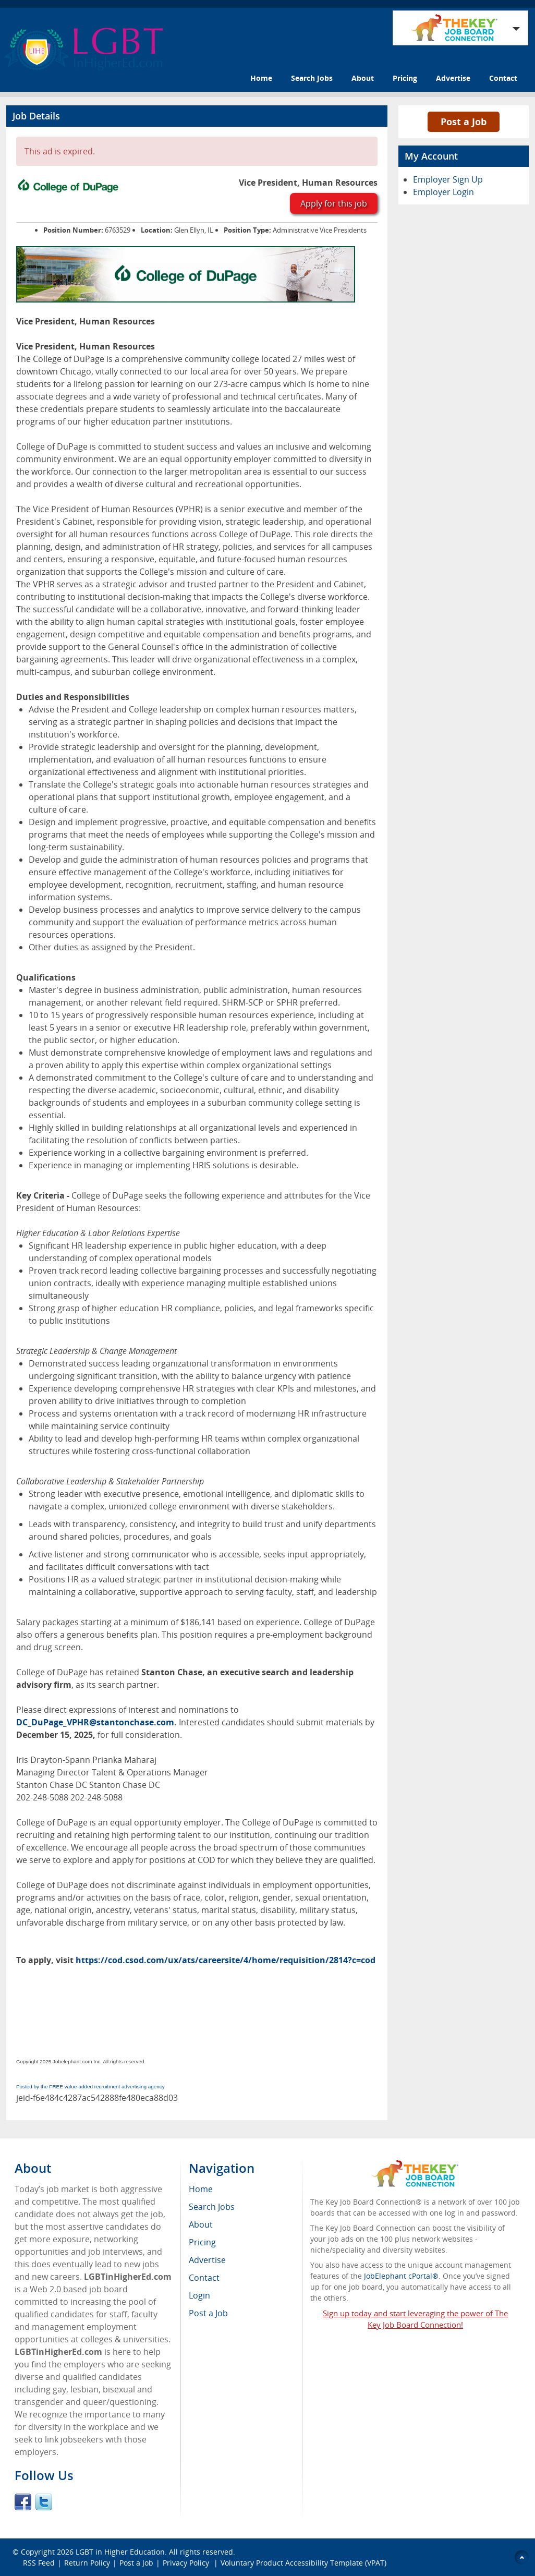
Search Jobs (312, 78)
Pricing (405, 78)
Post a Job (464, 121)
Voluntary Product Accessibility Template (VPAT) (303, 2563)
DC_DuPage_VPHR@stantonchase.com (95, 1722)
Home (261, 78)
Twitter (43, 2502)
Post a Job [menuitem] (208, 2313)
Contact (503, 78)
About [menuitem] (201, 2224)
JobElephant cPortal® (401, 2276)
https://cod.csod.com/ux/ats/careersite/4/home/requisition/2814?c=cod (225, 1960)
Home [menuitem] (201, 2189)
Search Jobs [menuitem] (212, 2206)
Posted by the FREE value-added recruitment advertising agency (90, 2086)
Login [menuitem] (199, 2295)
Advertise (453, 78)
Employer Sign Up (448, 179)
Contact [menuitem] (204, 2277)
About (362, 78)
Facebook (23, 2502)
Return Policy (87, 2563)
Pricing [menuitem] (202, 2242)
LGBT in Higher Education (120, 2552)
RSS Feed (39, 2563)
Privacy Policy (187, 2563)
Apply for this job (333, 203)
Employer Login (443, 192)
